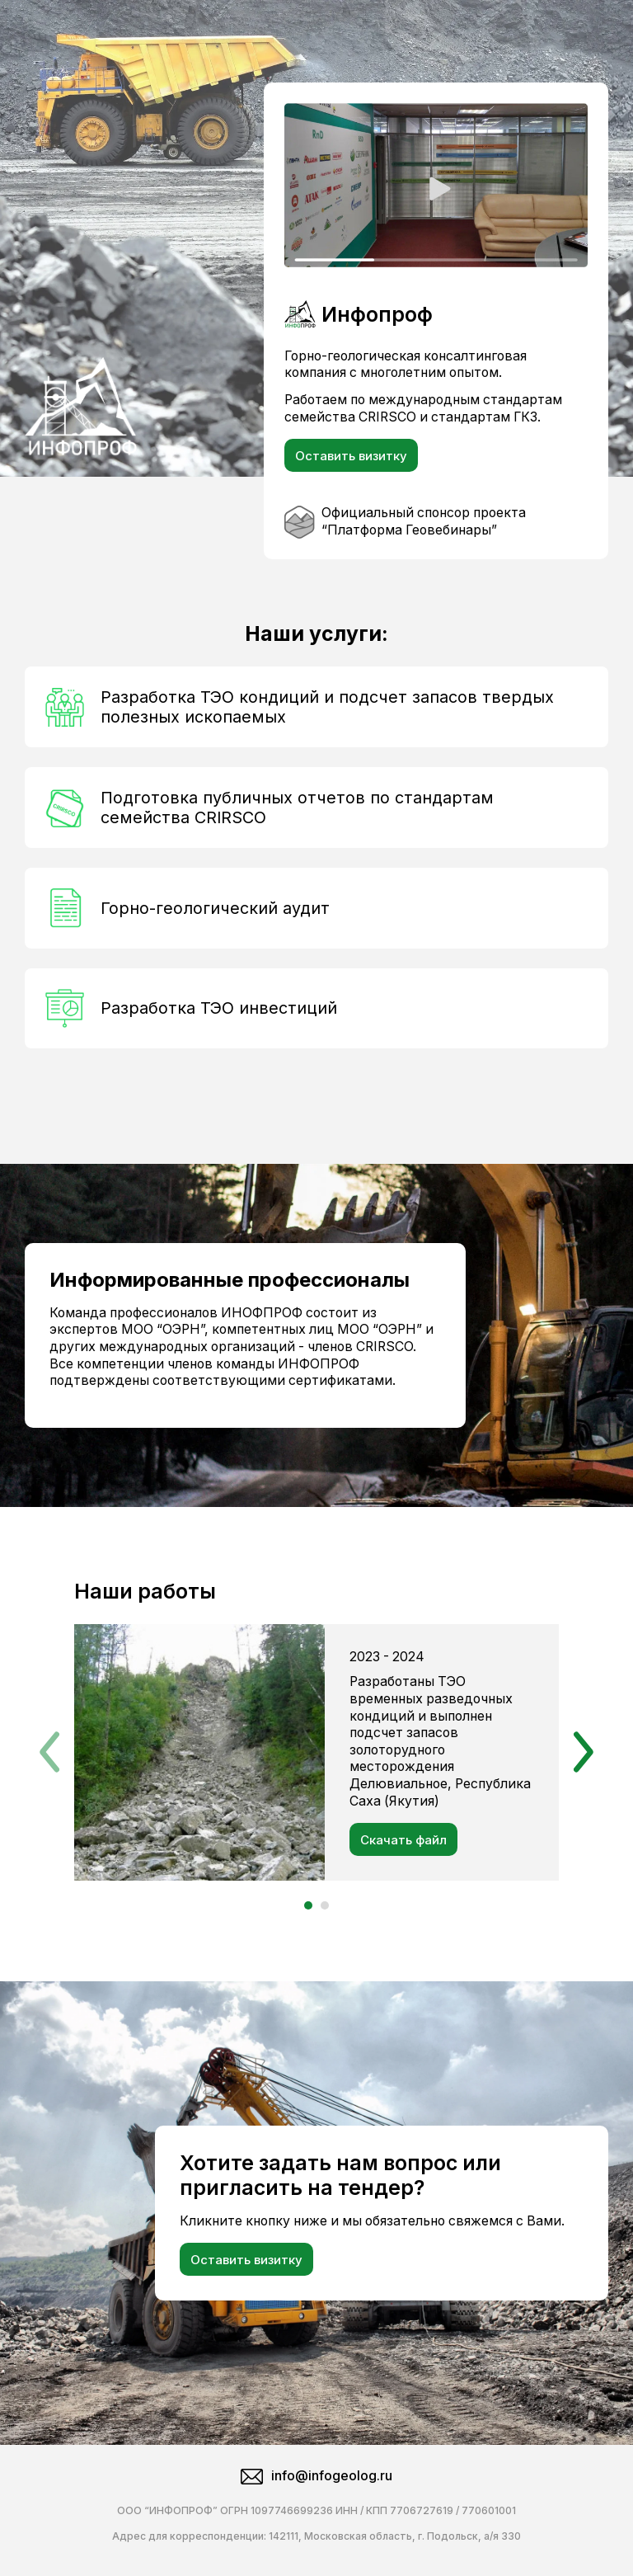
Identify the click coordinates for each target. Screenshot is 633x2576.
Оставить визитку (351, 456)
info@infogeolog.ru (316, 2476)
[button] (49, 1752)
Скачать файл (403, 1840)
